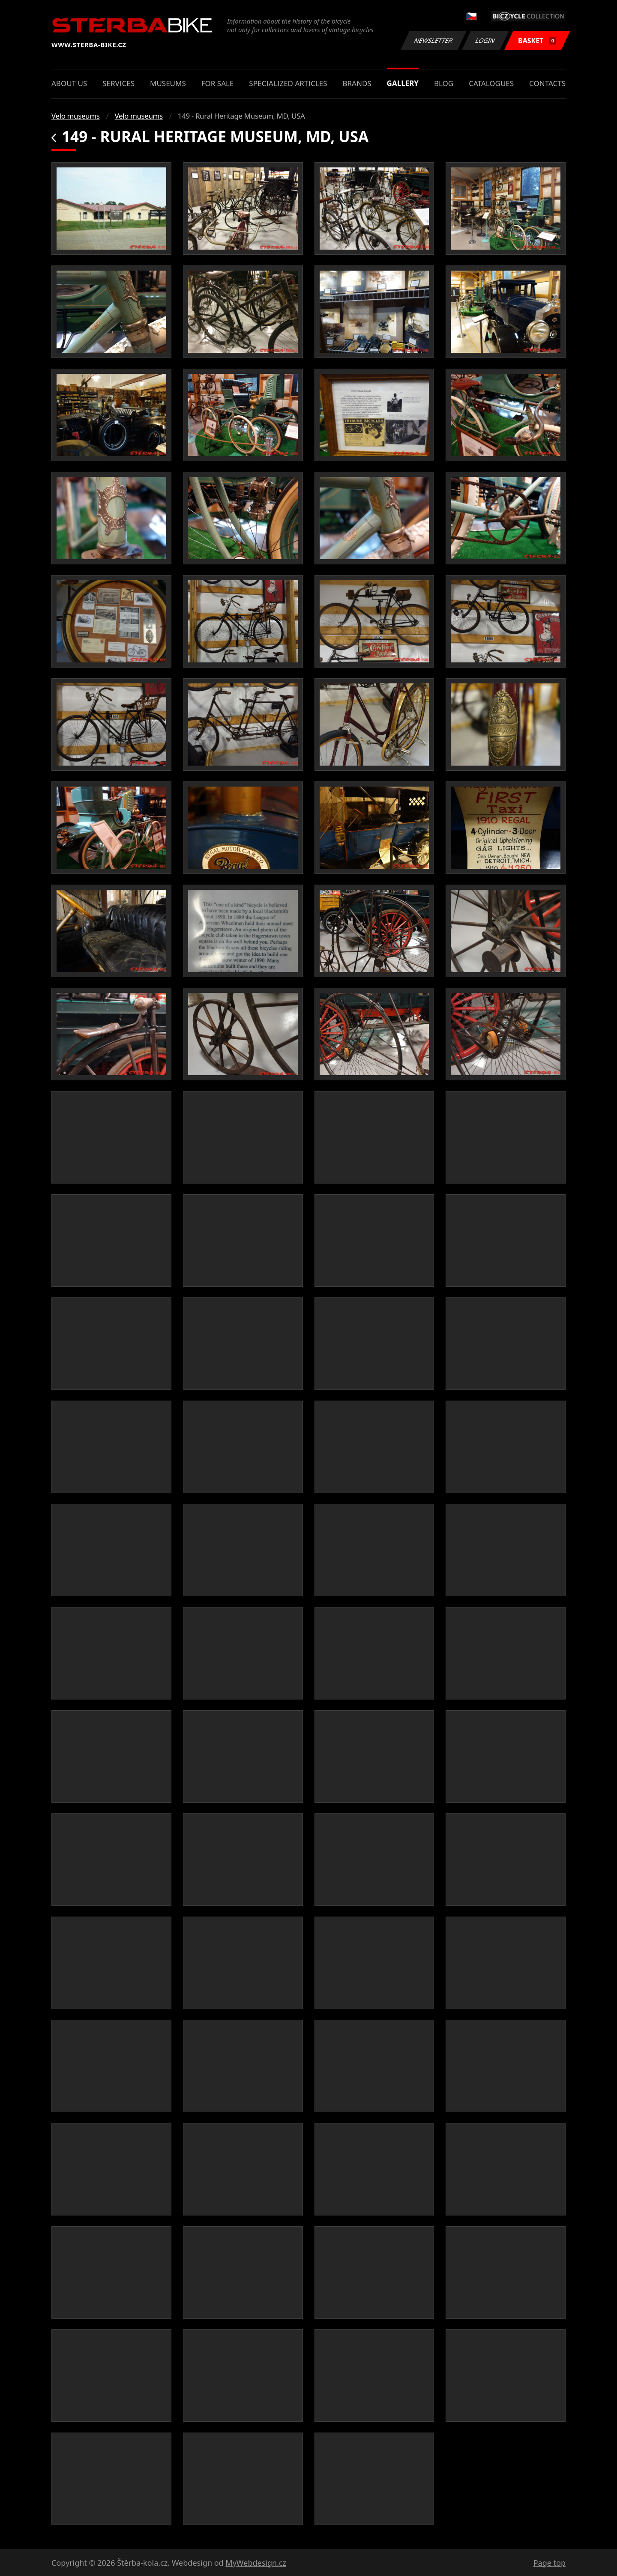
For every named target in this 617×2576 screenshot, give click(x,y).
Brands (356, 83)
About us (69, 83)
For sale (217, 83)
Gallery (403, 83)
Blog (443, 83)
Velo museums (75, 116)
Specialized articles (288, 83)
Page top (549, 2563)
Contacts (547, 83)
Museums (168, 83)
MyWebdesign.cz (255, 2563)
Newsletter (433, 40)
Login (485, 40)
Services (118, 83)
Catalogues (491, 83)
